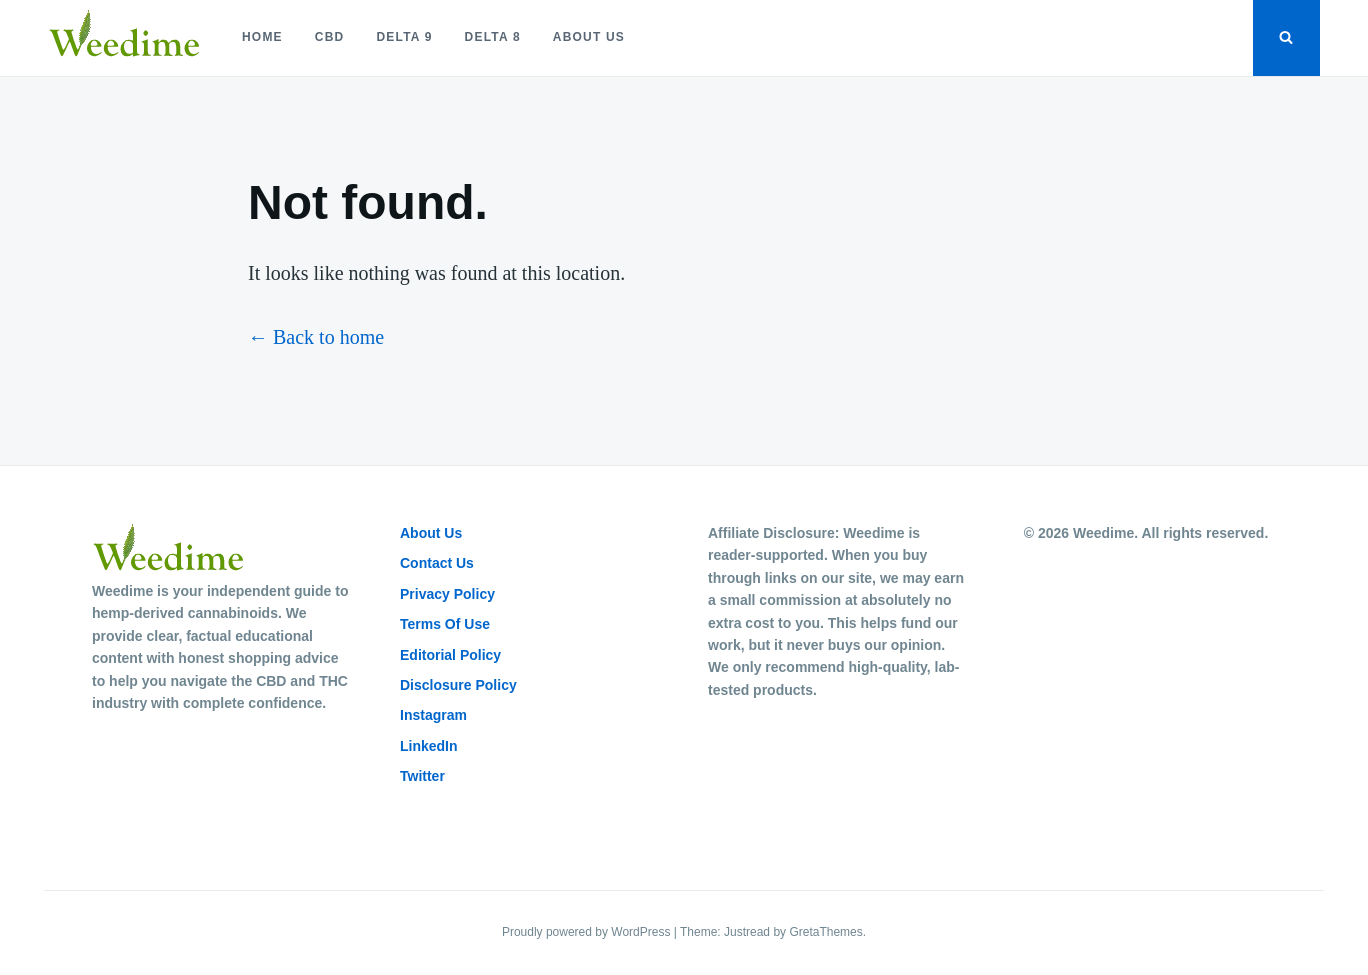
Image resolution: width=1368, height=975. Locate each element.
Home (262, 37)
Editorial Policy (450, 655)
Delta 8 (493, 37)
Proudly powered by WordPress (588, 932)
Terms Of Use (445, 624)
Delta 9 (404, 37)
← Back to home (316, 337)
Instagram (433, 715)
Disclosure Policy (458, 685)
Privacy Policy (447, 594)
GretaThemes (825, 932)
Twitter (422, 776)
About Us (589, 37)
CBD (330, 37)
